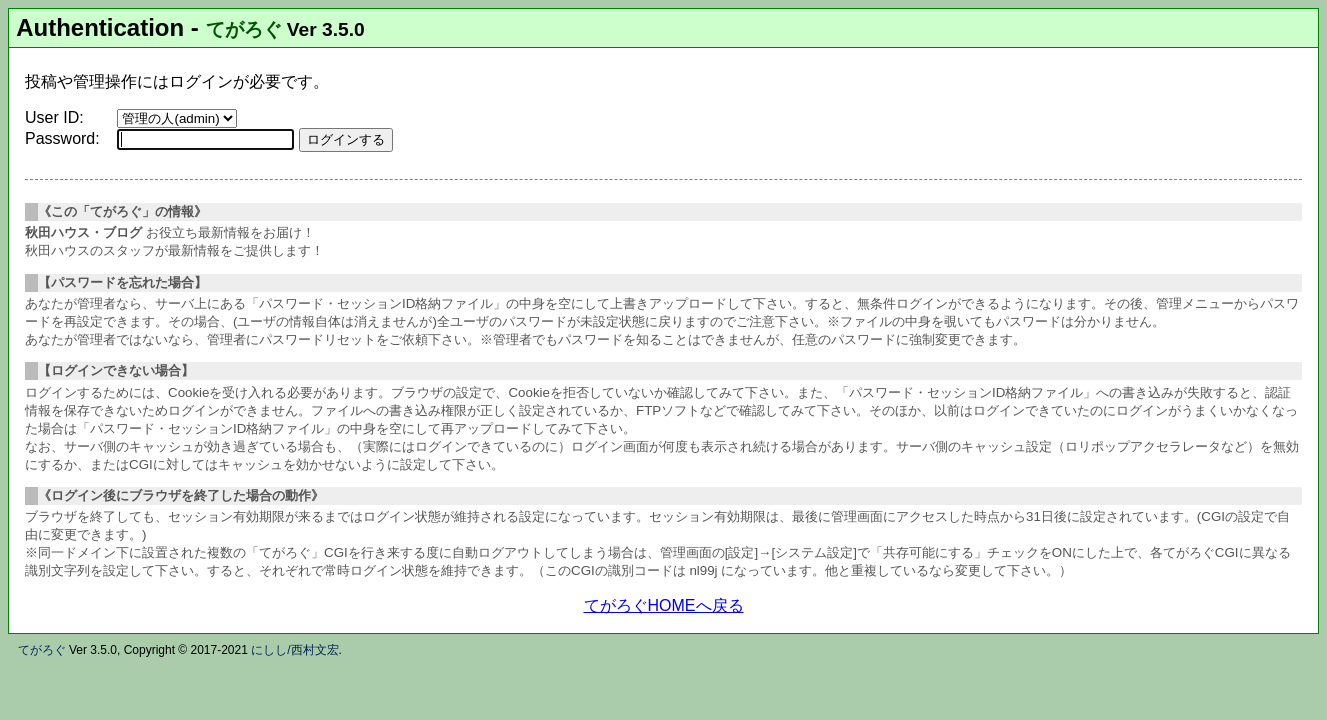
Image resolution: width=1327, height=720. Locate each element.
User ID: (54, 117)
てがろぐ (244, 29)
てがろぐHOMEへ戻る (664, 605)
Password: (62, 138)
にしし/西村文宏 (294, 650)
